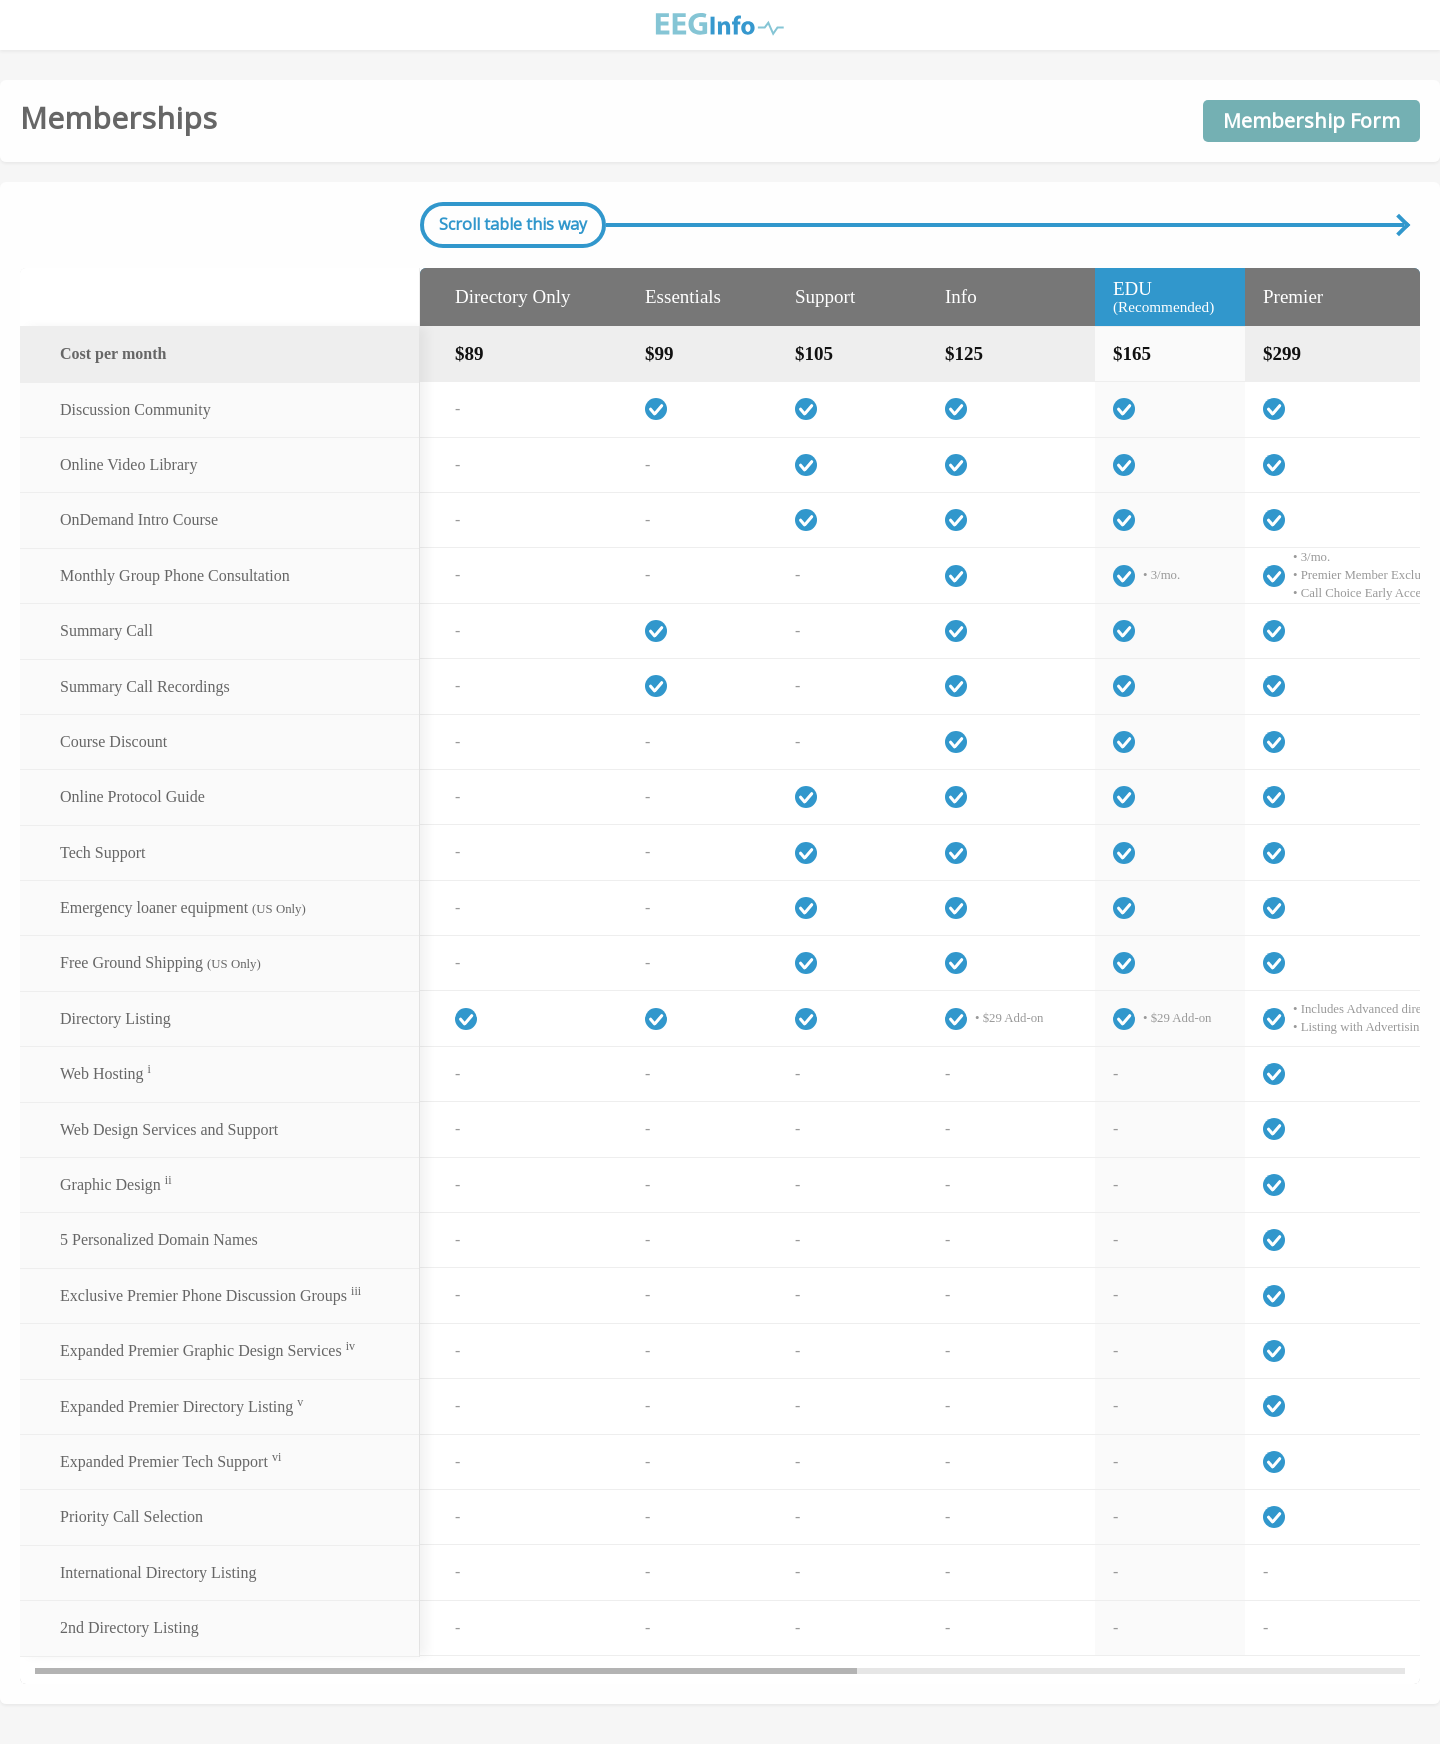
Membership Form (1311, 120)
